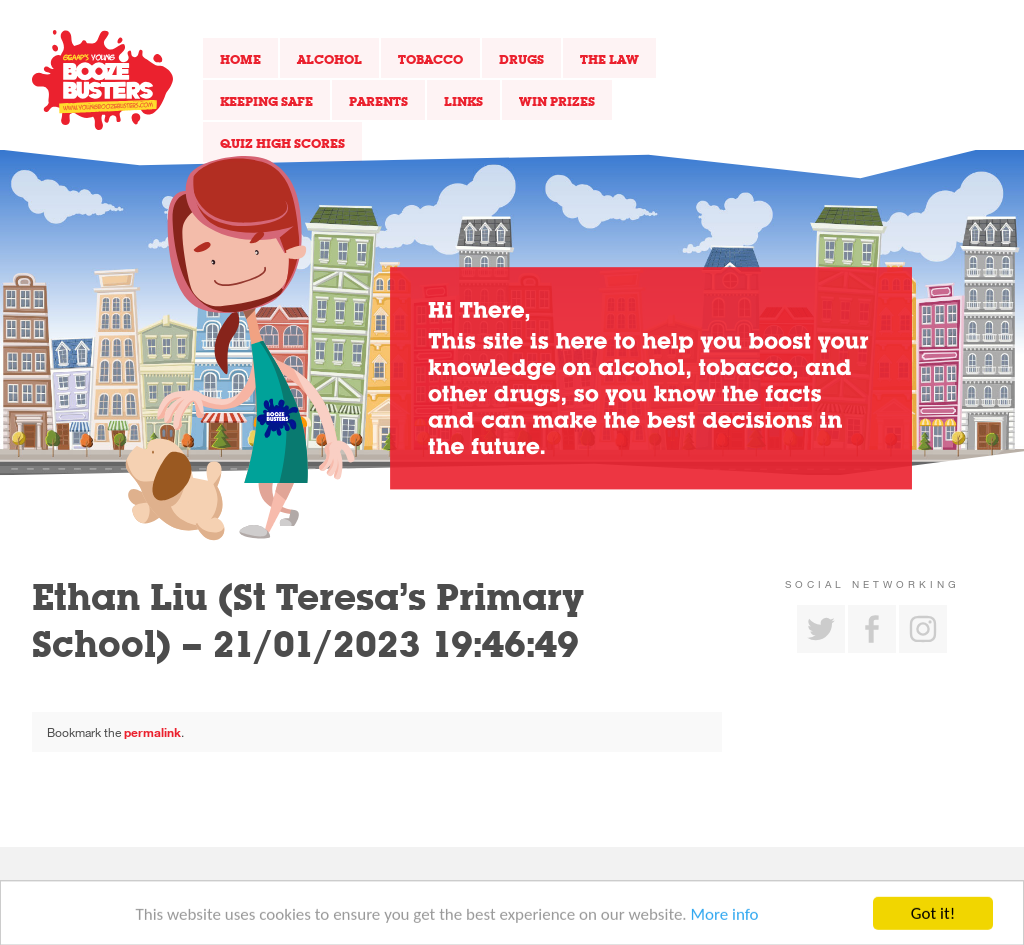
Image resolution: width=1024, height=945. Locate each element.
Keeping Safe (266, 101)
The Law (609, 59)
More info (725, 917)
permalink (152, 732)
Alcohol (329, 59)
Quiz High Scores (282, 143)
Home (240, 59)
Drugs (521, 59)
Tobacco (430, 59)
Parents (378, 101)
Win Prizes (557, 101)
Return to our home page (102, 80)
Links (463, 101)
